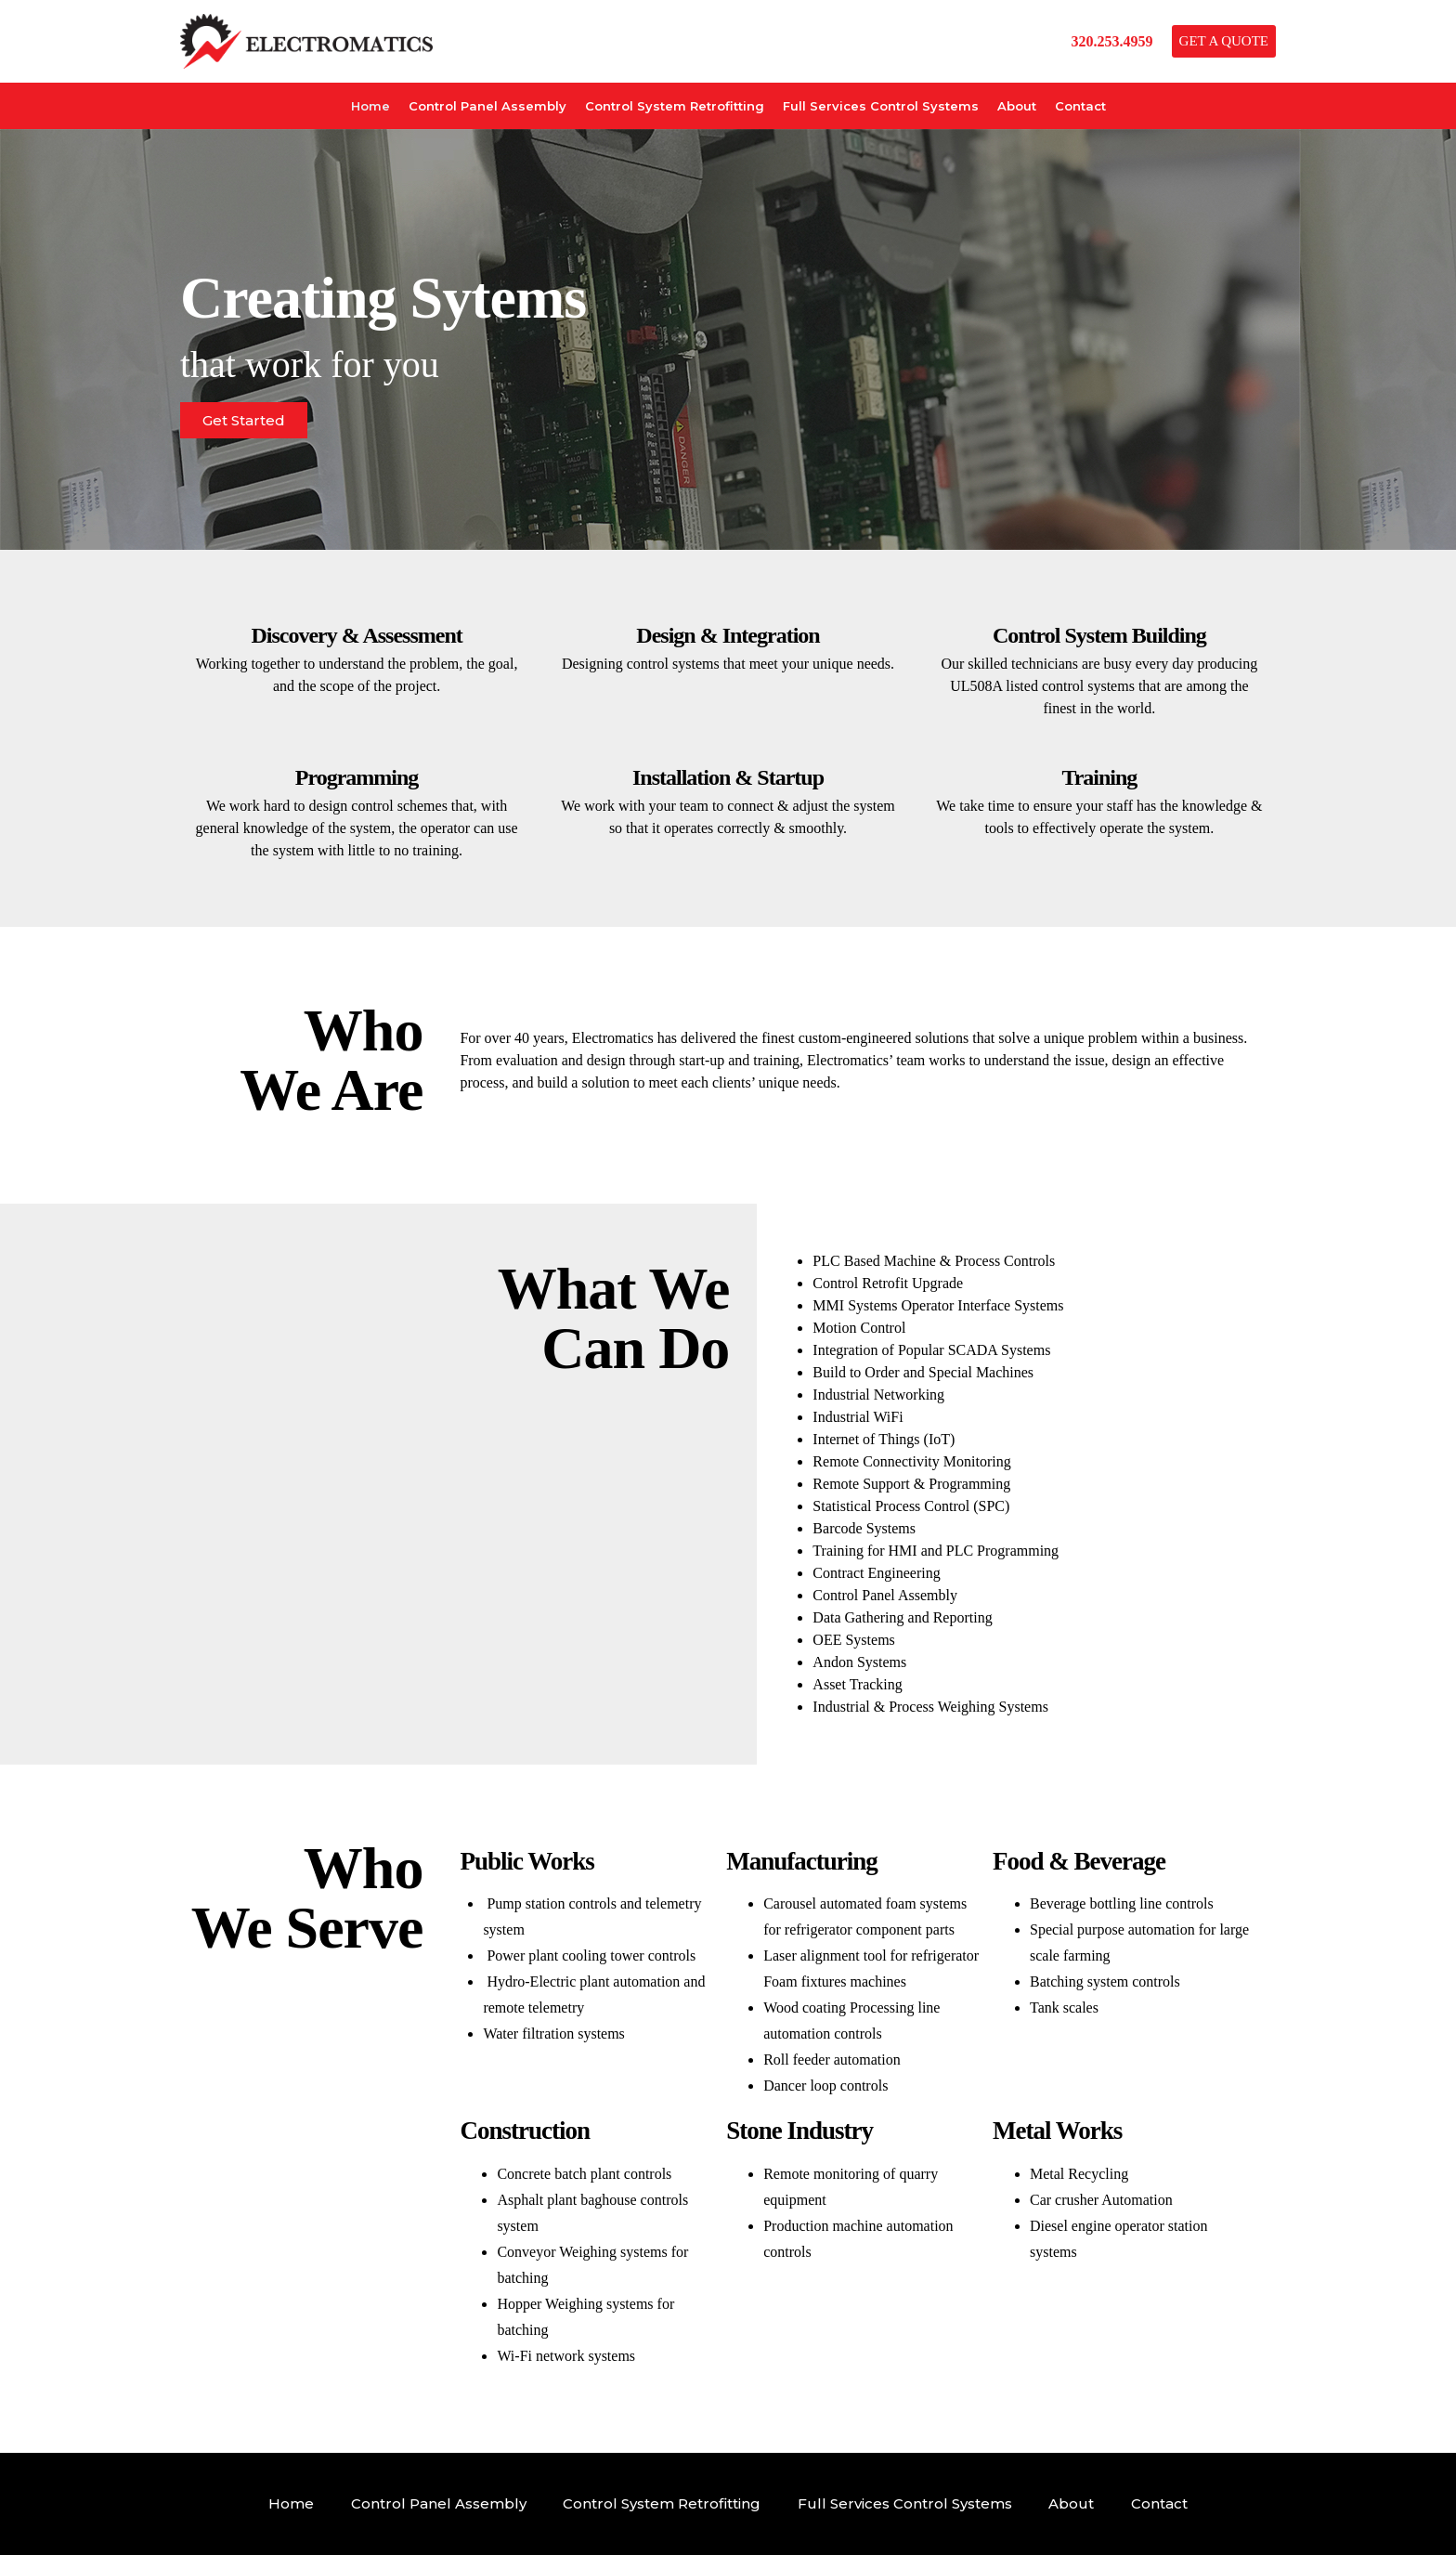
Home (370, 105)
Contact (1080, 105)
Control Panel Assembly (487, 105)
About (1016, 105)
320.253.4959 (1112, 41)
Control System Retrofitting (674, 105)
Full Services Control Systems (881, 105)
